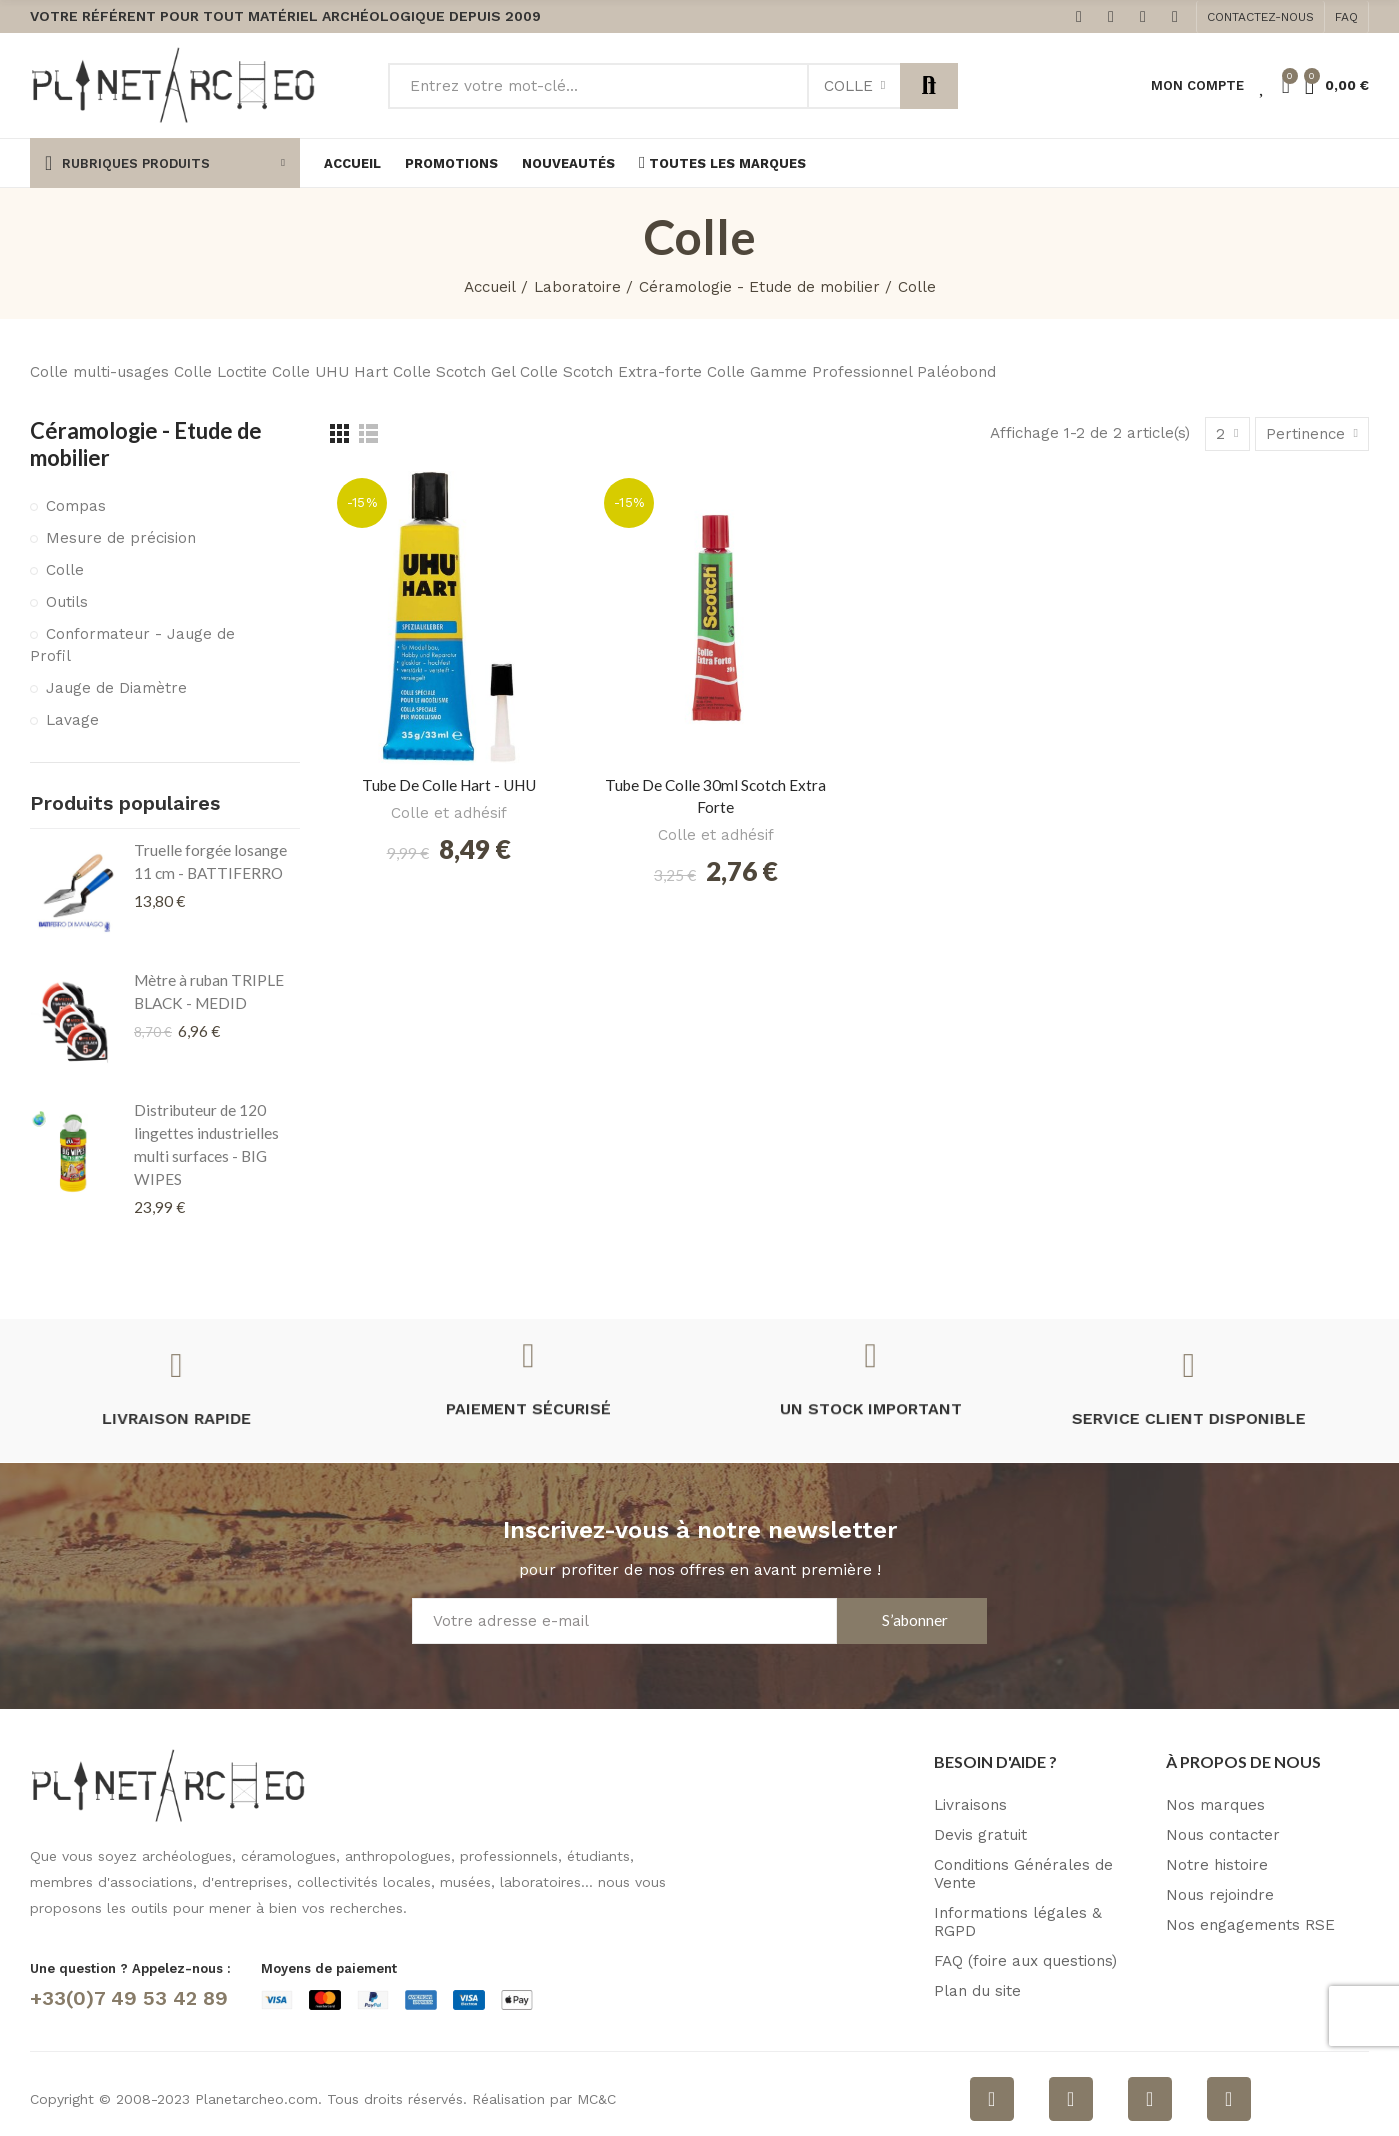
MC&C (596, 2099)
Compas (76, 506)
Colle (848, 86)
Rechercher (929, 86)
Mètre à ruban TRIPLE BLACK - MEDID (209, 991)
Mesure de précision (121, 538)
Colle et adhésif (449, 813)
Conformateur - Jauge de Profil (132, 645)
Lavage (72, 720)
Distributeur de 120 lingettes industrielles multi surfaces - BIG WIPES (206, 1144)
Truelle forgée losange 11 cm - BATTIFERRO (210, 861)
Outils (67, 602)
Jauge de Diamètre (116, 688)
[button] (1260, 17)
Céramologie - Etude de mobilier (146, 444)
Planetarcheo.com (256, 2099)
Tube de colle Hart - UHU (449, 785)
